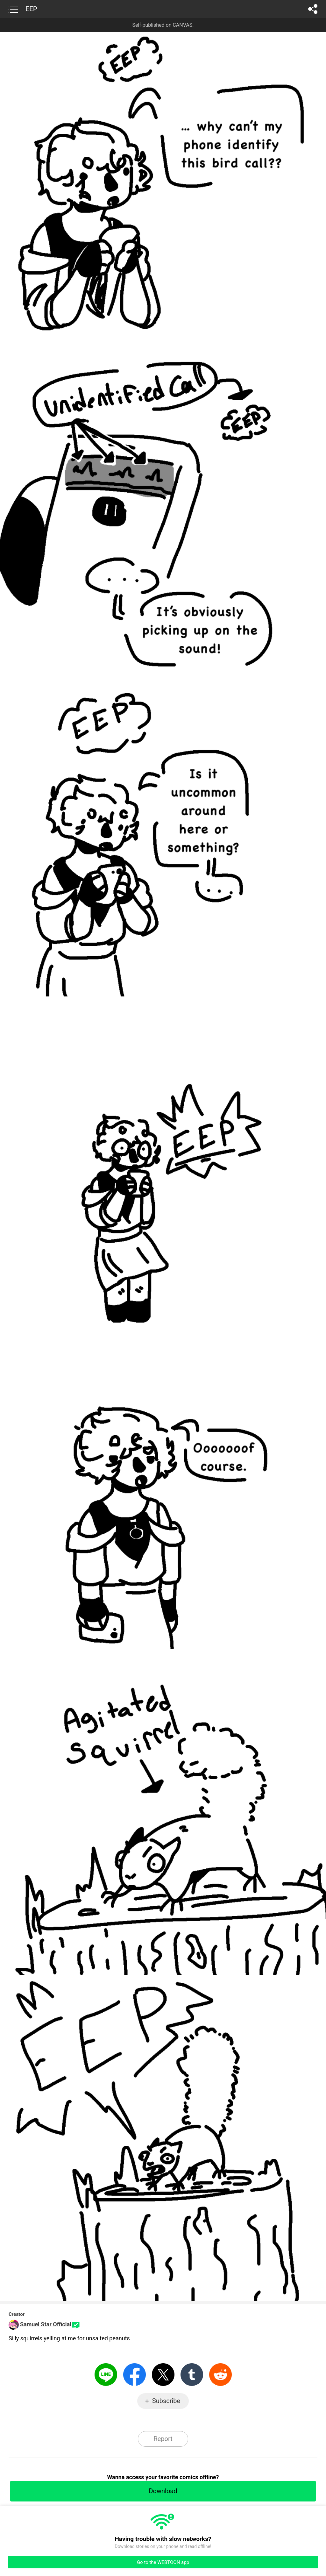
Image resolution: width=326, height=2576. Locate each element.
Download (163, 2491)
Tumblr (192, 2374)
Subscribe (166, 2401)
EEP (31, 9)
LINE (106, 2374)
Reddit (220, 2374)
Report (162, 2439)
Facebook (134, 2374)
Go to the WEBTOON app (163, 2562)
